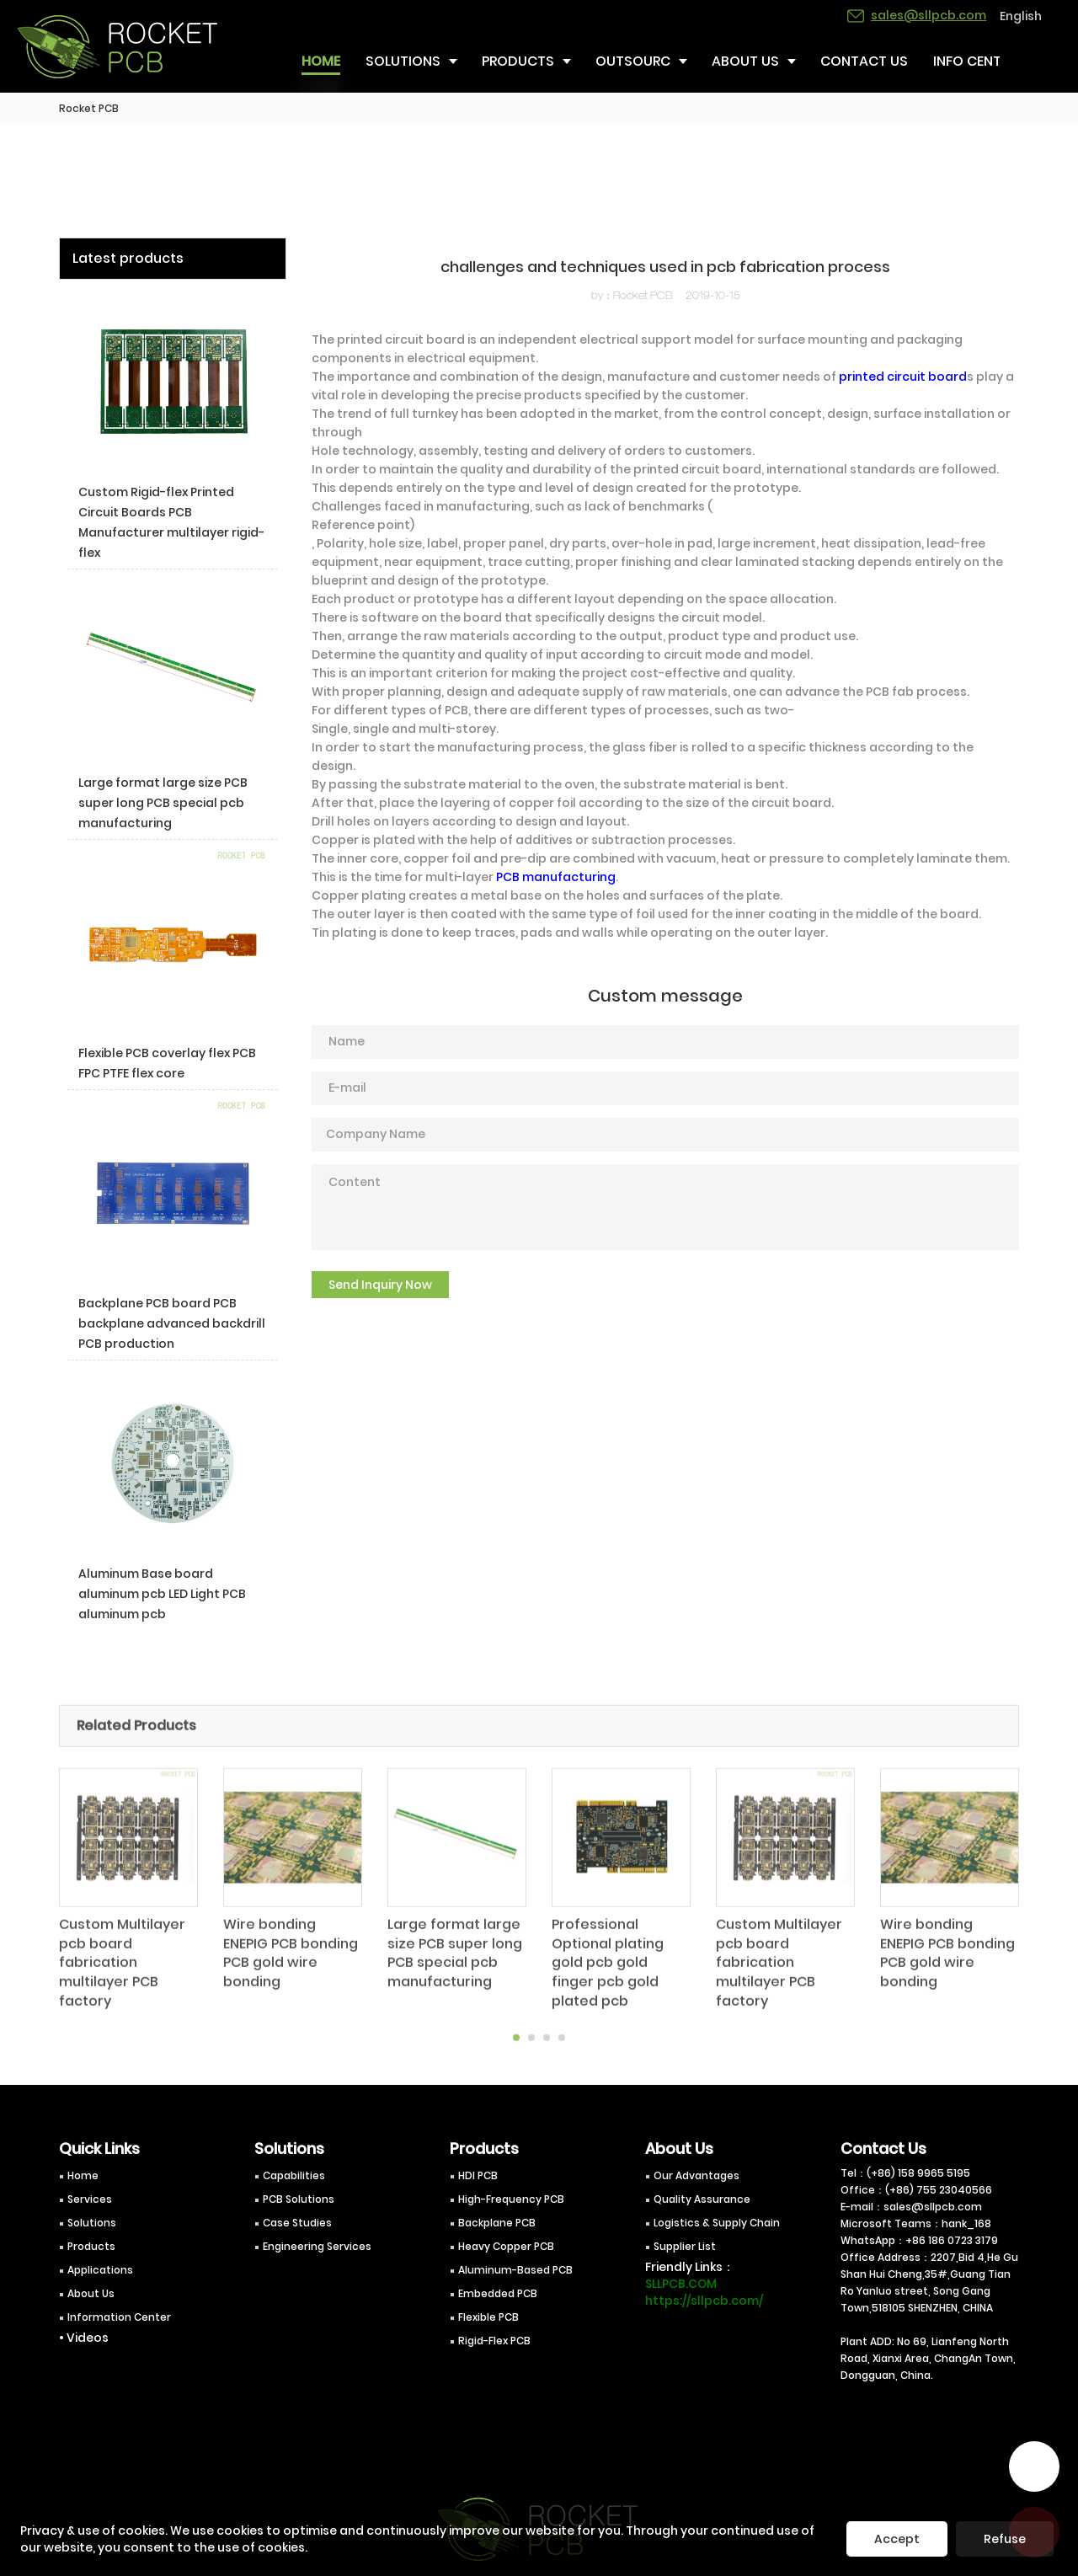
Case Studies (297, 2222)
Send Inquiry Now (380, 1284)
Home (83, 2175)
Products (91, 2246)
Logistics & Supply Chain (717, 2222)
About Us (91, 2293)
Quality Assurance (702, 2199)
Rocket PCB (89, 108)
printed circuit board (903, 376)
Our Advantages (696, 2175)
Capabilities (294, 2175)
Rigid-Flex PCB (494, 2340)
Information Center (119, 2317)
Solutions (91, 2222)
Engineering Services (317, 2246)
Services (89, 2199)
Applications (100, 2270)
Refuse (1005, 2539)
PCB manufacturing (556, 876)
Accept (897, 2539)
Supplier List (685, 2246)
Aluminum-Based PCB (515, 2270)
